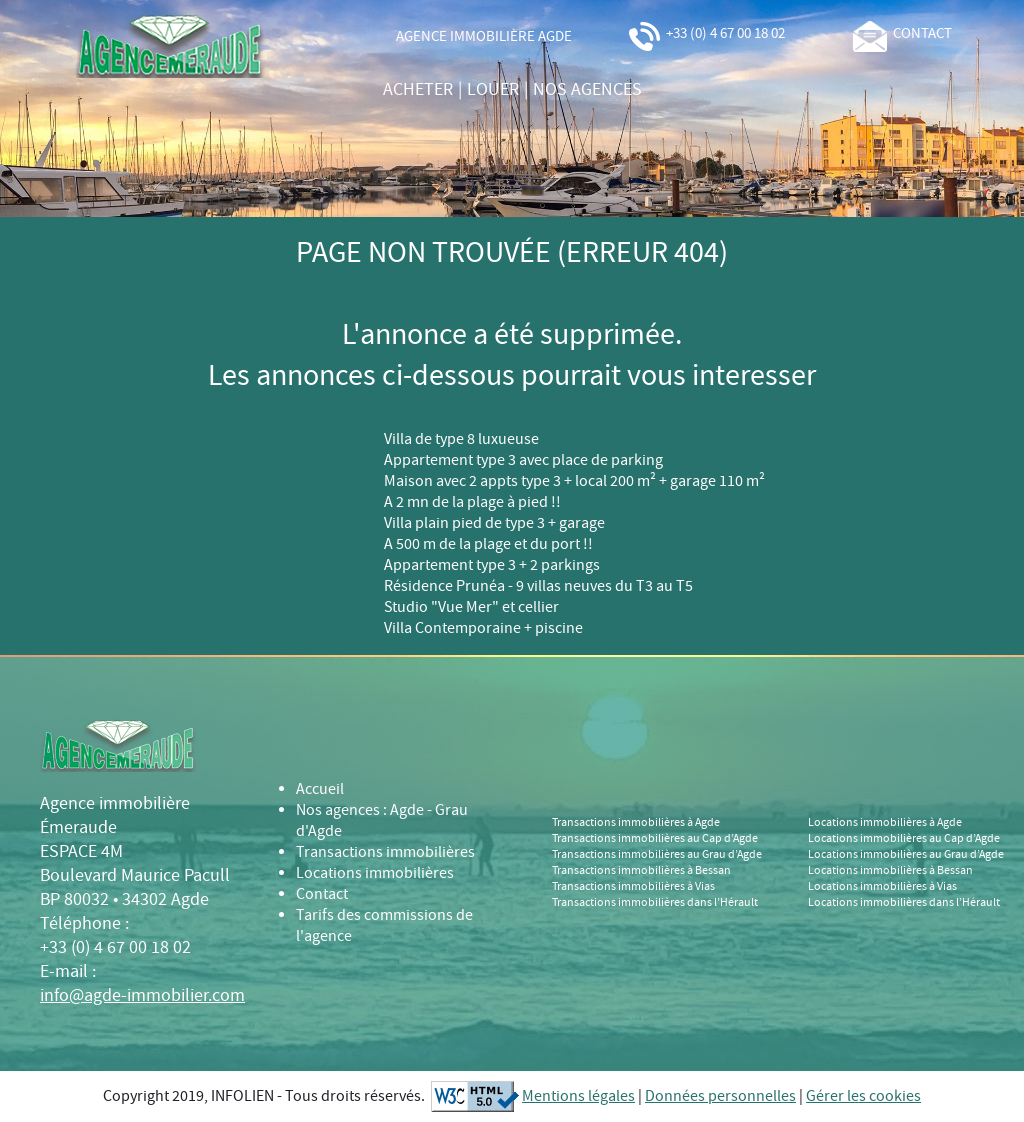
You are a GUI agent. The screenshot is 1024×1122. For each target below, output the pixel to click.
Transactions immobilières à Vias (633, 887)
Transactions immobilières (385, 852)
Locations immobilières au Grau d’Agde (906, 855)
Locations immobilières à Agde (885, 823)
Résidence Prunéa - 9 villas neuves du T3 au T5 (538, 586)
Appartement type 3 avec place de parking (523, 460)
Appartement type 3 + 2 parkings (492, 565)
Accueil (320, 789)
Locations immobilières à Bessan (890, 871)
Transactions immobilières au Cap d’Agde (655, 839)
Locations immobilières (375, 873)
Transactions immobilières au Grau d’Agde (657, 855)
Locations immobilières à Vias (882, 887)
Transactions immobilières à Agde (636, 823)
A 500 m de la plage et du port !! (488, 544)
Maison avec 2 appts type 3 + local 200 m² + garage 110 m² (574, 481)
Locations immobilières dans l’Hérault (904, 903)
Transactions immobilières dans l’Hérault (655, 903)
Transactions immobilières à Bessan (641, 871)
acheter (418, 90)
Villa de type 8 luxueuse (461, 439)
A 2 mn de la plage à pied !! (472, 502)
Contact (322, 894)
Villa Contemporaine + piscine (483, 628)
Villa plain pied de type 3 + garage (494, 523)
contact (902, 34)
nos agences (587, 90)
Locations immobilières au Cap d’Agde (904, 839)
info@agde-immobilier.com (142, 996)
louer (493, 90)
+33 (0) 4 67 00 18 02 (705, 34)
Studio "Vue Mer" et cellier (471, 607)
